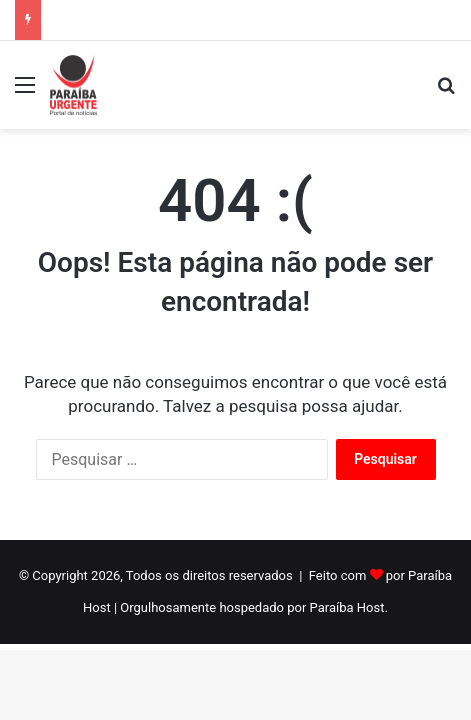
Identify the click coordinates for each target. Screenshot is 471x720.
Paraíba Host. (349, 607)
